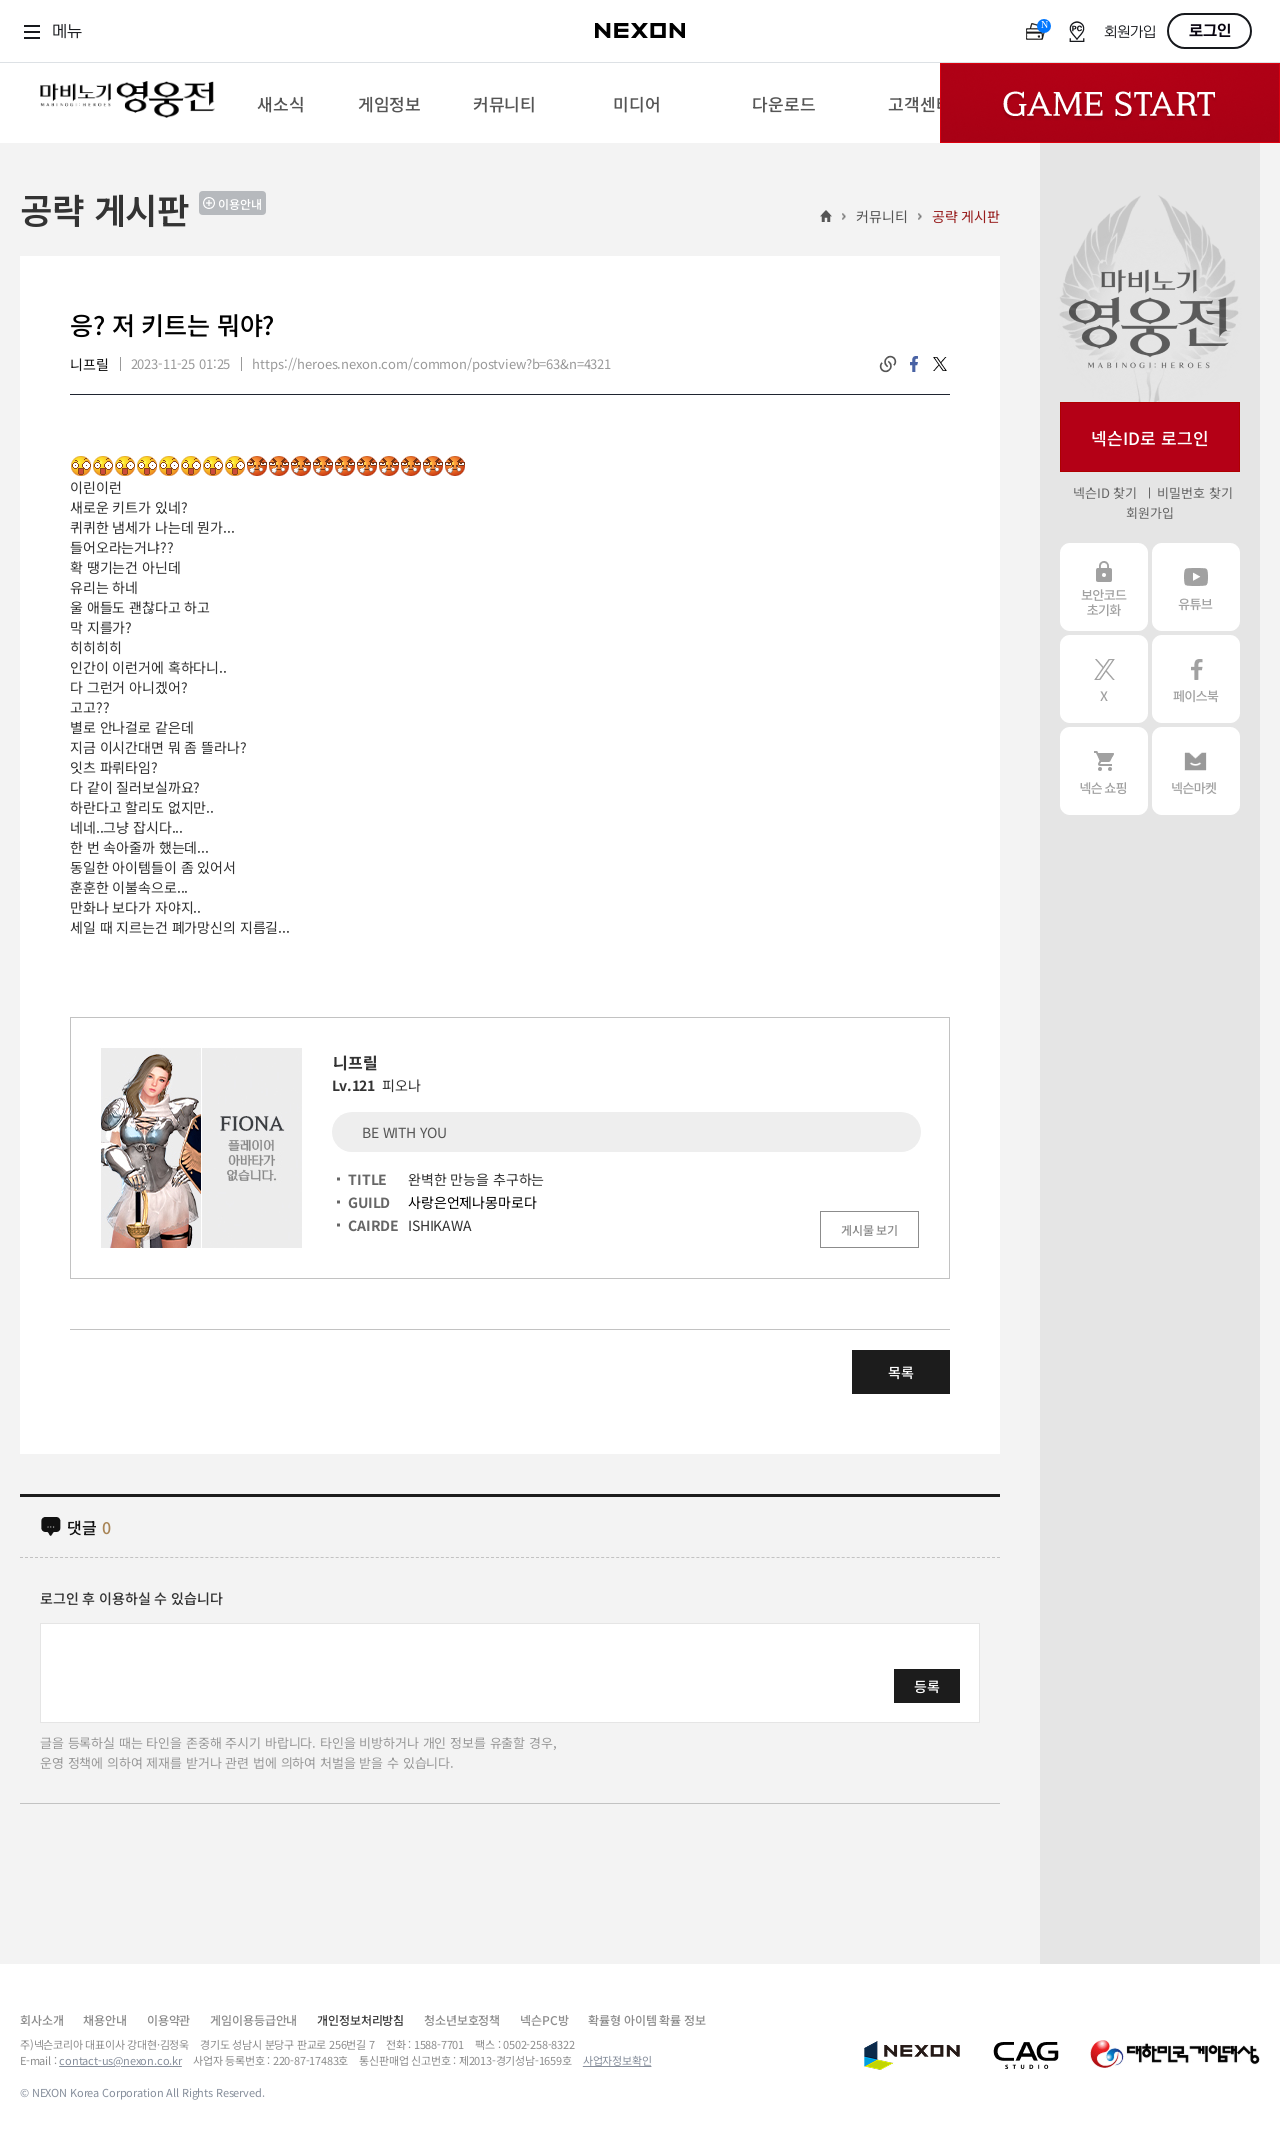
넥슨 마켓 (1196, 771)
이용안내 (240, 203)
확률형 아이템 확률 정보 (646, 2019)
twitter (940, 364)
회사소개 (41, 2019)
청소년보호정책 (462, 2019)
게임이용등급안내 (253, 2019)
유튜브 (1196, 587)
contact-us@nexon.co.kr (120, 2060)
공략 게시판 (966, 216)
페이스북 (1196, 679)
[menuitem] (280, 103)
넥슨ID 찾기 (1105, 492)
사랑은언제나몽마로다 (472, 1202)
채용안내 (104, 2019)
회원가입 (1130, 32)
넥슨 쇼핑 (1104, 771)
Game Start (1110, 103)
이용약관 (168, 2019)
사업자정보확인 (617, 2060)
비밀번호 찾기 (1194, 492)
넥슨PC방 (544, 2019)
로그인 (1210, 31)
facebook (914, 364)
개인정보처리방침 (360, 2019)
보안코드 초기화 (1104, 587)
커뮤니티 (881, 216)
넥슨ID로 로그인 (1150, 437)
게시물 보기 (869, 1229)
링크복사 (888, 364)
